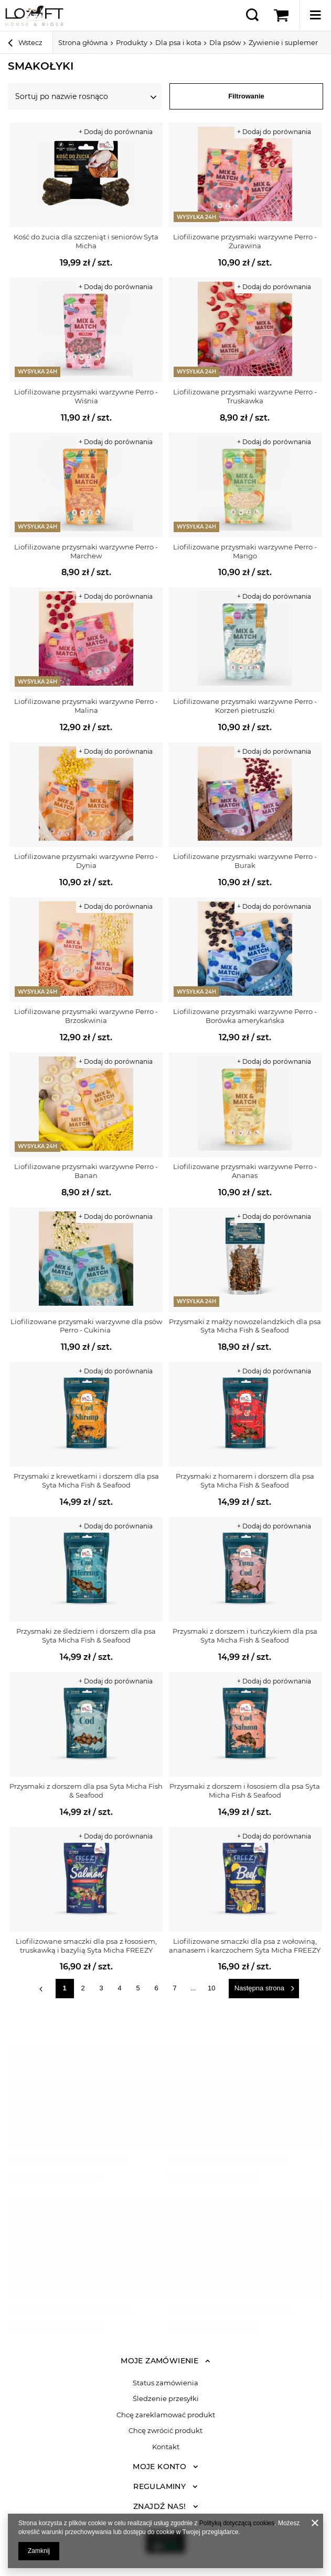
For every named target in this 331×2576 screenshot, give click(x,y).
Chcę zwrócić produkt (165, 2431)
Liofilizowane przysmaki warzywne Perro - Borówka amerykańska (245, 1016)
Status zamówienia (165, 2383)
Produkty (131, 42)
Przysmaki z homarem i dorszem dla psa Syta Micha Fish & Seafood (245, 1480)
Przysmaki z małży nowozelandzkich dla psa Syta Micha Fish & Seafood (245, 1326)
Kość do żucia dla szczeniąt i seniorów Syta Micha (86, 241)
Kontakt (165, 2447)
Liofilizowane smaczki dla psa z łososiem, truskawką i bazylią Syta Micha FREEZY (86, 1945)
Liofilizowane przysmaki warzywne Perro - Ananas (245, 1171)
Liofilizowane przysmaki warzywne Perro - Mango (245, 551)
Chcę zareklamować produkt (165, 2415)
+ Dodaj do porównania (116, 132)
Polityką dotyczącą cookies (236, 2523)
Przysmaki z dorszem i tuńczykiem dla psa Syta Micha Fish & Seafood (245, 1635)
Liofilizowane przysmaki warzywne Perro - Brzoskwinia (86, 1016)
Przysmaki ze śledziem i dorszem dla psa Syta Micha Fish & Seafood (86, 1635)
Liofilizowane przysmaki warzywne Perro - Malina (86, 705)
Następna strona (259, 1988)
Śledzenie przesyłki (166, 2399)
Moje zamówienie (159, 2360)
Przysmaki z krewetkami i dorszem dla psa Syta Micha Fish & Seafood (86, 1480)
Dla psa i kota (178, 42)
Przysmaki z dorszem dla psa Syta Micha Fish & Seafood (86, 1790)
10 (211, 1988)
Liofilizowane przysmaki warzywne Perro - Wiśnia (86, 396)
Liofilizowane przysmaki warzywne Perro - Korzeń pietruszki (245, 705)
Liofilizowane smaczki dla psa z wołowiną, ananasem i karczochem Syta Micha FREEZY (245, 1945)
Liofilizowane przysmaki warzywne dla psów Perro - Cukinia (86, 1326)
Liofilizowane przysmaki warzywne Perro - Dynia (86, 860)
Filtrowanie (246, 96)
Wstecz (25, 44)
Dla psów (225, 42)
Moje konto (159, 2466)
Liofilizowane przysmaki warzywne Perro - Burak (245, 860)
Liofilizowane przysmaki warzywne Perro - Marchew (86, 551)
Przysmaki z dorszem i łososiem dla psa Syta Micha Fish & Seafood (244, 1790)
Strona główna (83, 42)
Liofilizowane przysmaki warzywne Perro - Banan (86, 1171)
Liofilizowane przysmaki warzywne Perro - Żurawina (245, 241)
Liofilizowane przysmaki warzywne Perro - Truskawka (245, 396)
